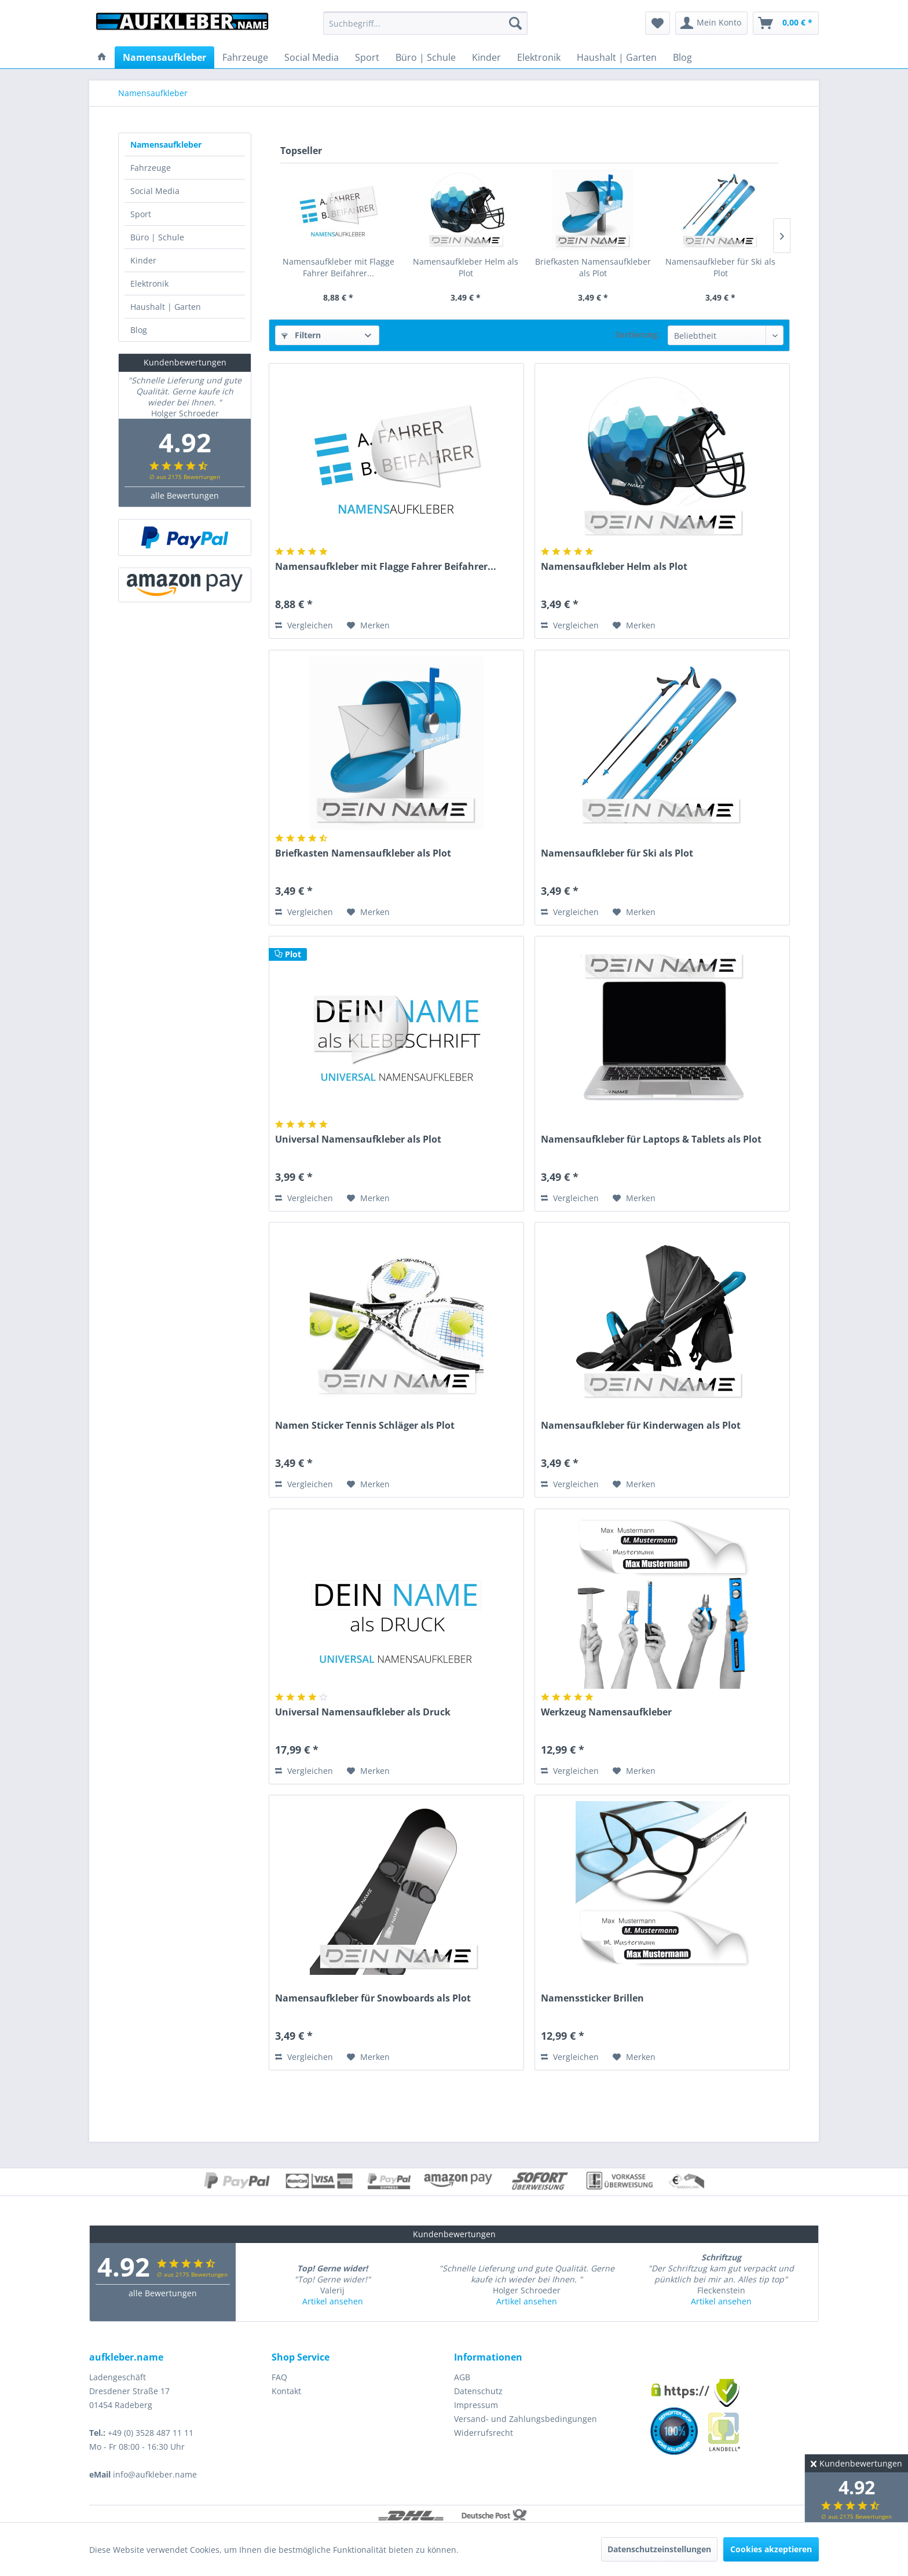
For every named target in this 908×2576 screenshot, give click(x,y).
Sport (140, 213)
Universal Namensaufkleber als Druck (363, 1712)
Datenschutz (478, 2390)
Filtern (301, 335)
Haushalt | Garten (165, 306)
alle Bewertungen (185, 490)
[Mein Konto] (711, 23)
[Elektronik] (539, 57)
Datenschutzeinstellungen (659, 2549)
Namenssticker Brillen (592, 1998)
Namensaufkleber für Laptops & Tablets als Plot (651, 1139)
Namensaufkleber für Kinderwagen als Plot (641, 1425)
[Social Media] (311, 57)
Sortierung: (637, 334)
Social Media (155, 190)
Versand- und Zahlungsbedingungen (525, 2418)
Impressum (476, 2404)
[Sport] (367, 57)
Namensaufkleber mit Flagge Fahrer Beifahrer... (338, 267)
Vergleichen (304, 625)
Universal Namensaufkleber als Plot (358, 1139)
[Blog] (682, 57)
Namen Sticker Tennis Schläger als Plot (365, 1425)
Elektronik (149, 283)
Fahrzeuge (150, 167)
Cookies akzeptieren (771, 2549)
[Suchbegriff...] (425, 23)
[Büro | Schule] (425, 57)
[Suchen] (515, 23)
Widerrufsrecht (483, 2432)
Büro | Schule (157, 237)
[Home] (102, 57)
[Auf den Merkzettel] (368, 625)
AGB (462, 2377)
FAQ (279, 2377)
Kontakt (286, 2390)
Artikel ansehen (332, 2301)
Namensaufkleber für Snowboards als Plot (373, 1998)
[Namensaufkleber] (164, 57)
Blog (138, 329)
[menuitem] (425, 23)
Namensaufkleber (166, 144)
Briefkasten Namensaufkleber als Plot (593, 267)
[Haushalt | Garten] (617, 57)
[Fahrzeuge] (245, 57)
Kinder (143, 260)
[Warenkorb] (786, 23)
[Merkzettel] (657, 23)
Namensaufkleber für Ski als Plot (720, 267)
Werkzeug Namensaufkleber (606, 1712)
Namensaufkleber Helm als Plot (465, 267)
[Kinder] (486, 57)
